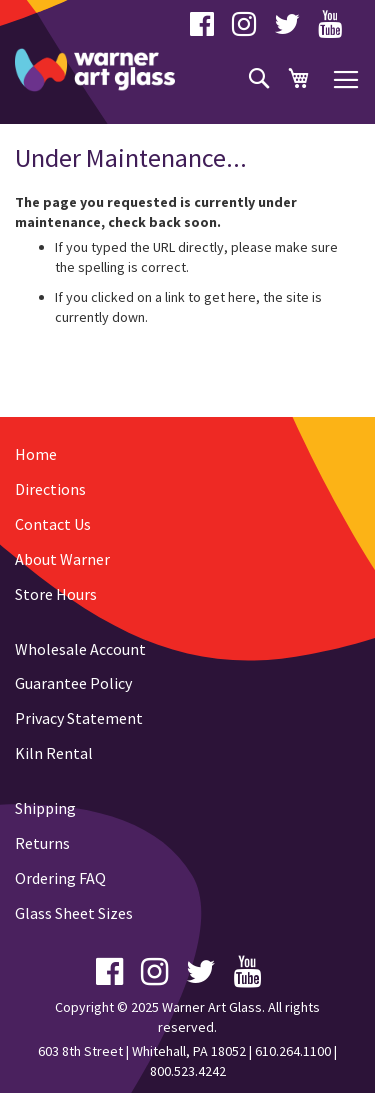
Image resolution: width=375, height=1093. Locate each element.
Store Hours (56, 594)
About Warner (62, 559)
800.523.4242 (188, 1071)
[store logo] (95, 70)
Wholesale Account (80, 649)
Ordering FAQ (60, 878)
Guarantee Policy (73, 683)
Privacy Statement (79, 718)
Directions (50, 489)
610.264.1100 (293, 1051)
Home (36, 454)
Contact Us (53, 524)
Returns (42, 843)
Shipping (45, 808)
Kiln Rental (54, 753)
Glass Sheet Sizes (74, 913)
